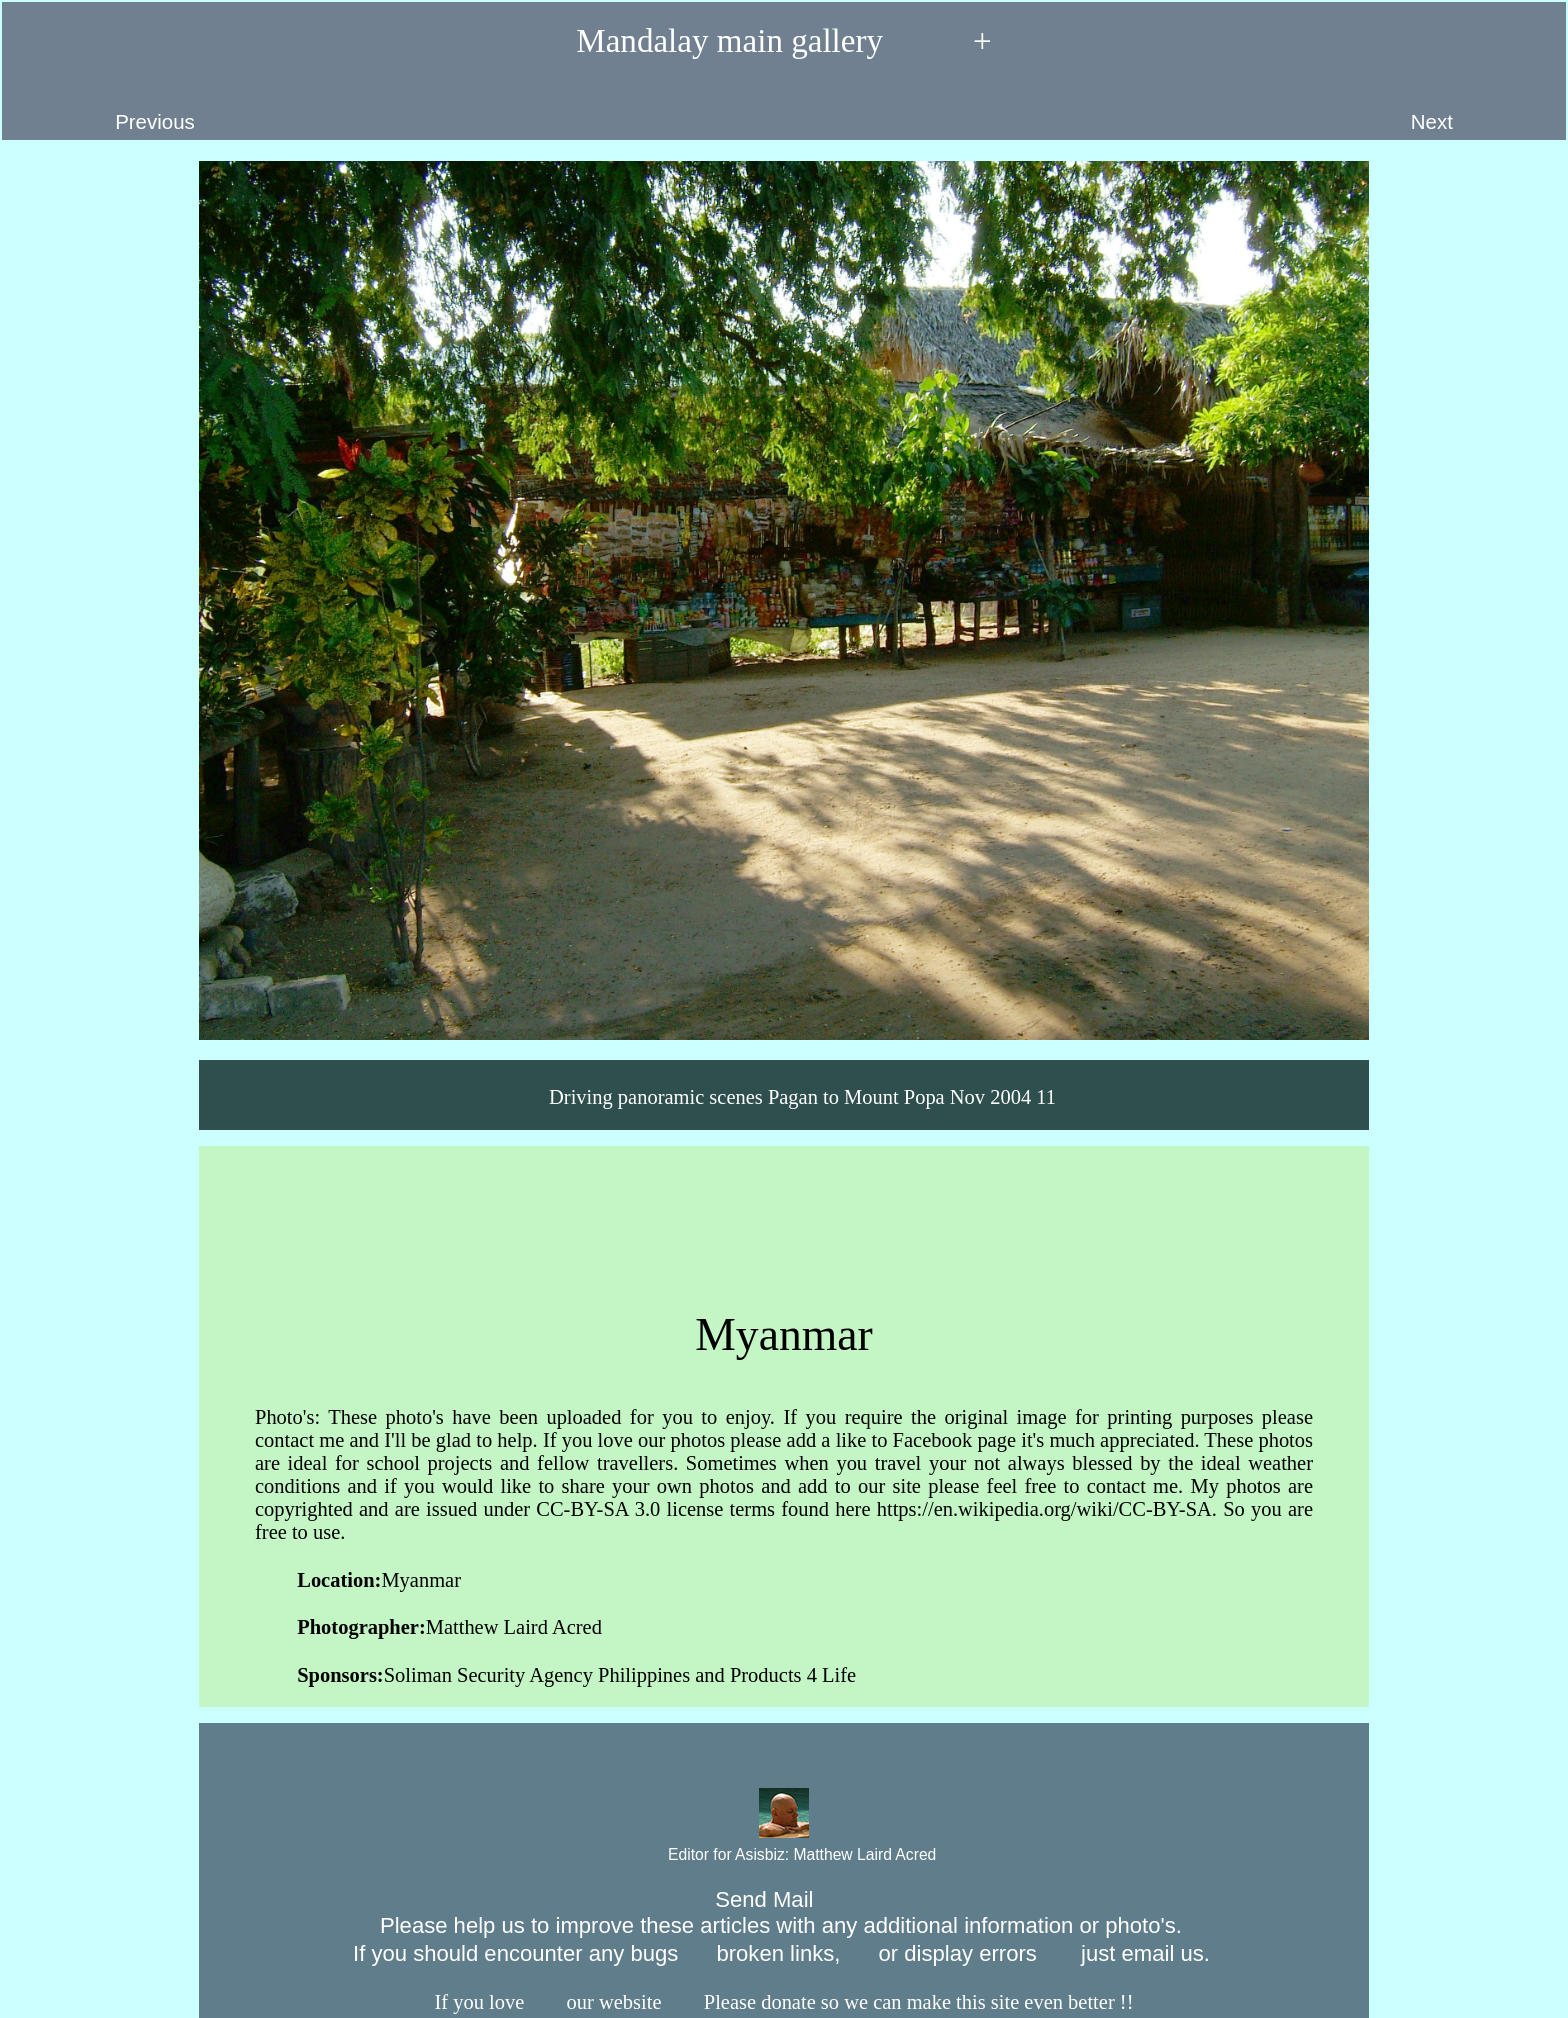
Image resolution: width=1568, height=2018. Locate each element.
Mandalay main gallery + (783, 42)
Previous (107, 108)
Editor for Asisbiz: (784, 1855)
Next (1478, 108)
